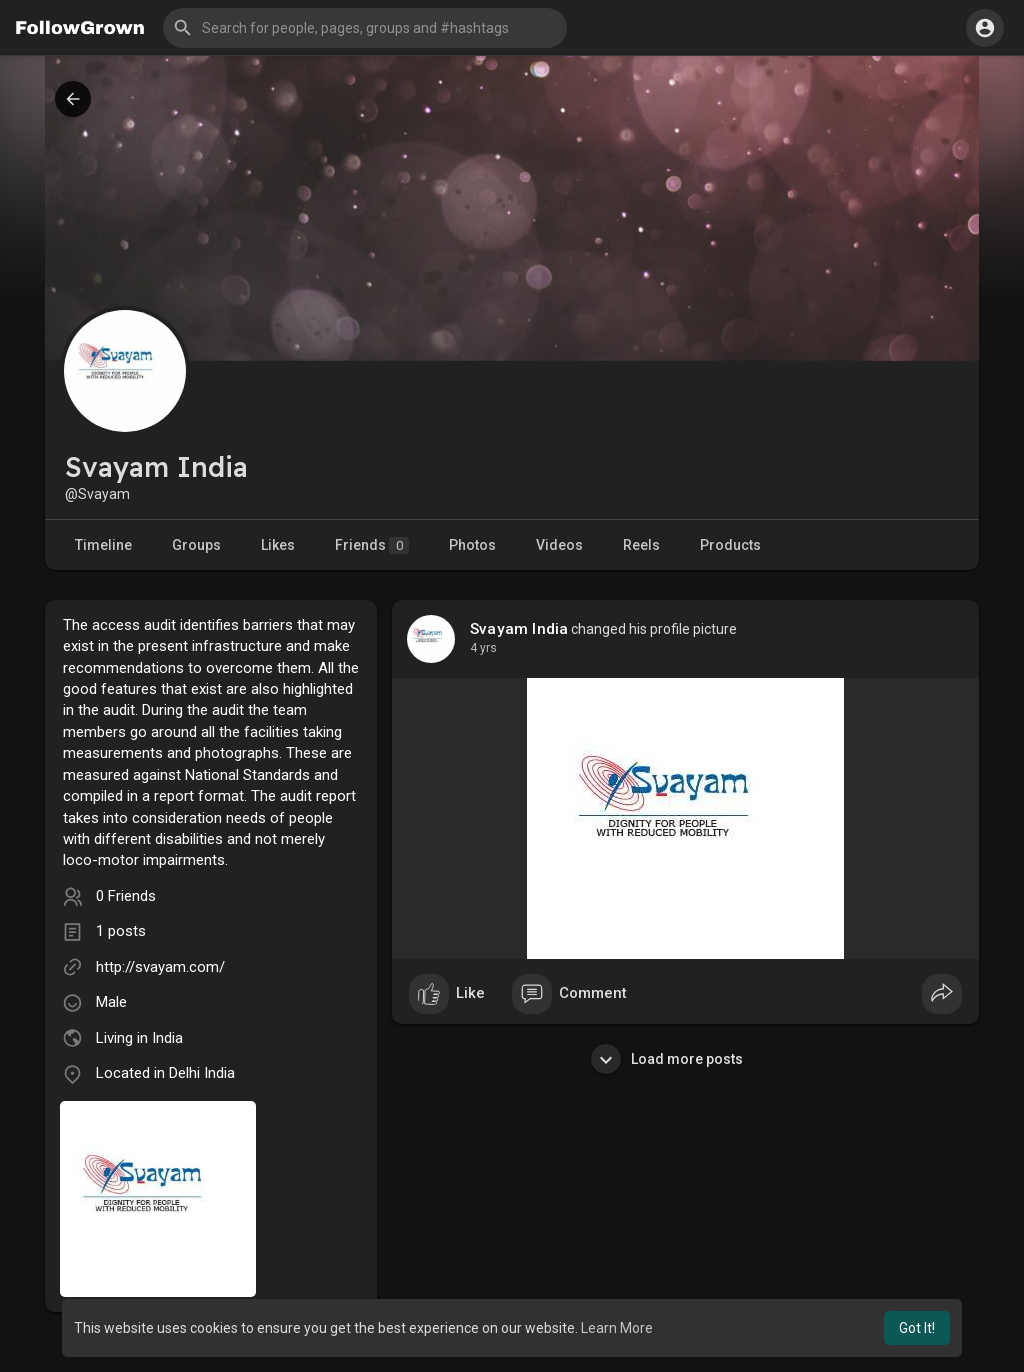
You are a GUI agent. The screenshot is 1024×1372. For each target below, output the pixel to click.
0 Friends (126, 896)
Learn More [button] (617, 1328)
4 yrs (483, 648)
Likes (278, 545)
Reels (641, 545)
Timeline (103, 545)
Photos (472, 545)
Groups (196, 545)
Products (730, 545)
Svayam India (519, 629)
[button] (365, 28)
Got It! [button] (917, 1328)
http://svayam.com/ (160, 967)
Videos (559, 545)
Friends (372, 545)
